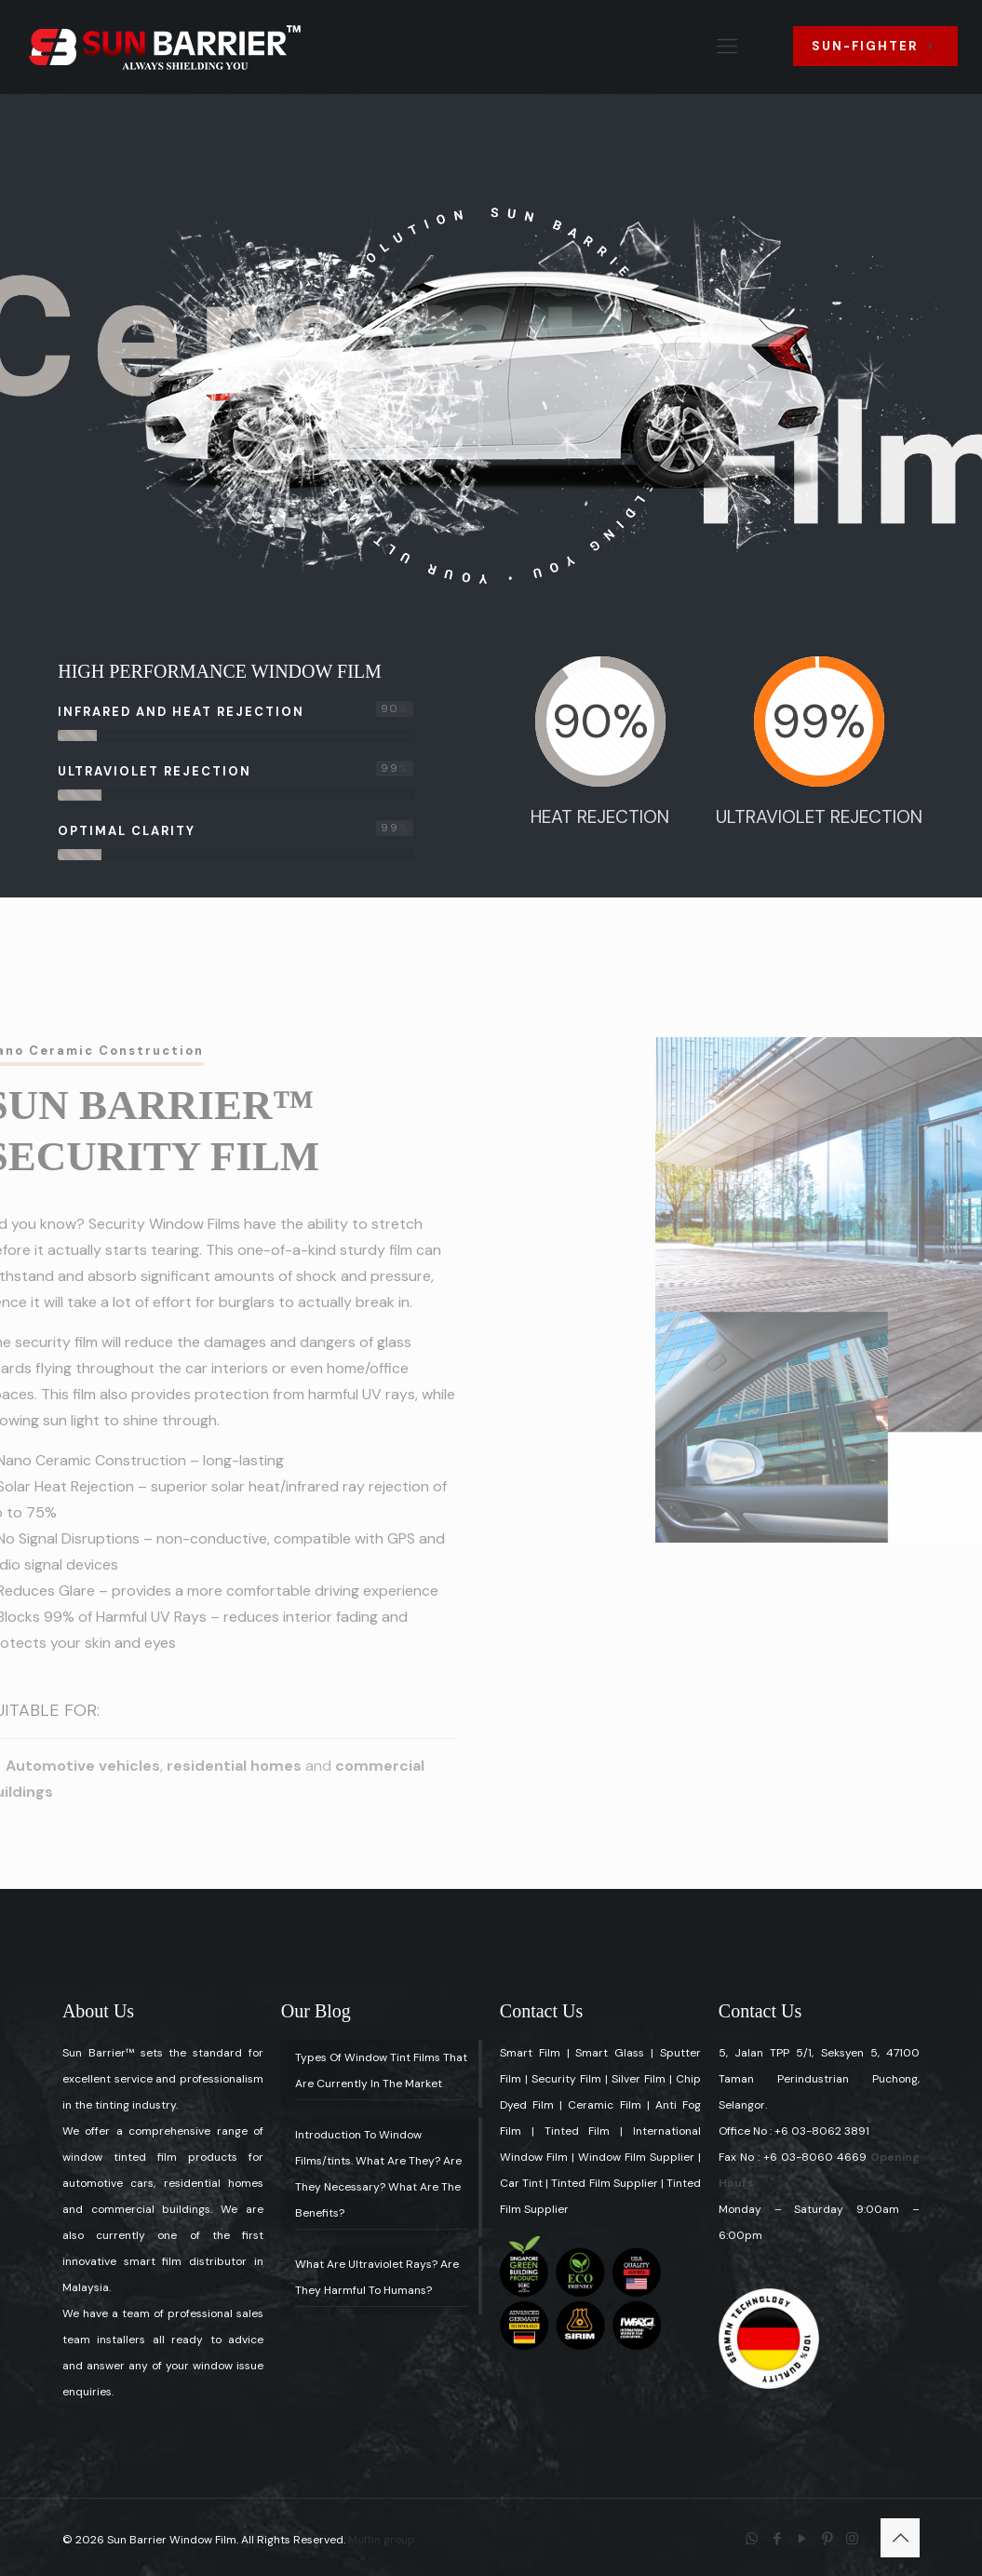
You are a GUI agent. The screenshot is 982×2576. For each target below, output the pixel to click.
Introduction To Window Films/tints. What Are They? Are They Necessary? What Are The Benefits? (378, 2173)
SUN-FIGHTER (875, 46)
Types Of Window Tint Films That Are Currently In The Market (381, 2070)
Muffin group (381, 2539)
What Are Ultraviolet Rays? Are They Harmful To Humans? (377, 2277)
